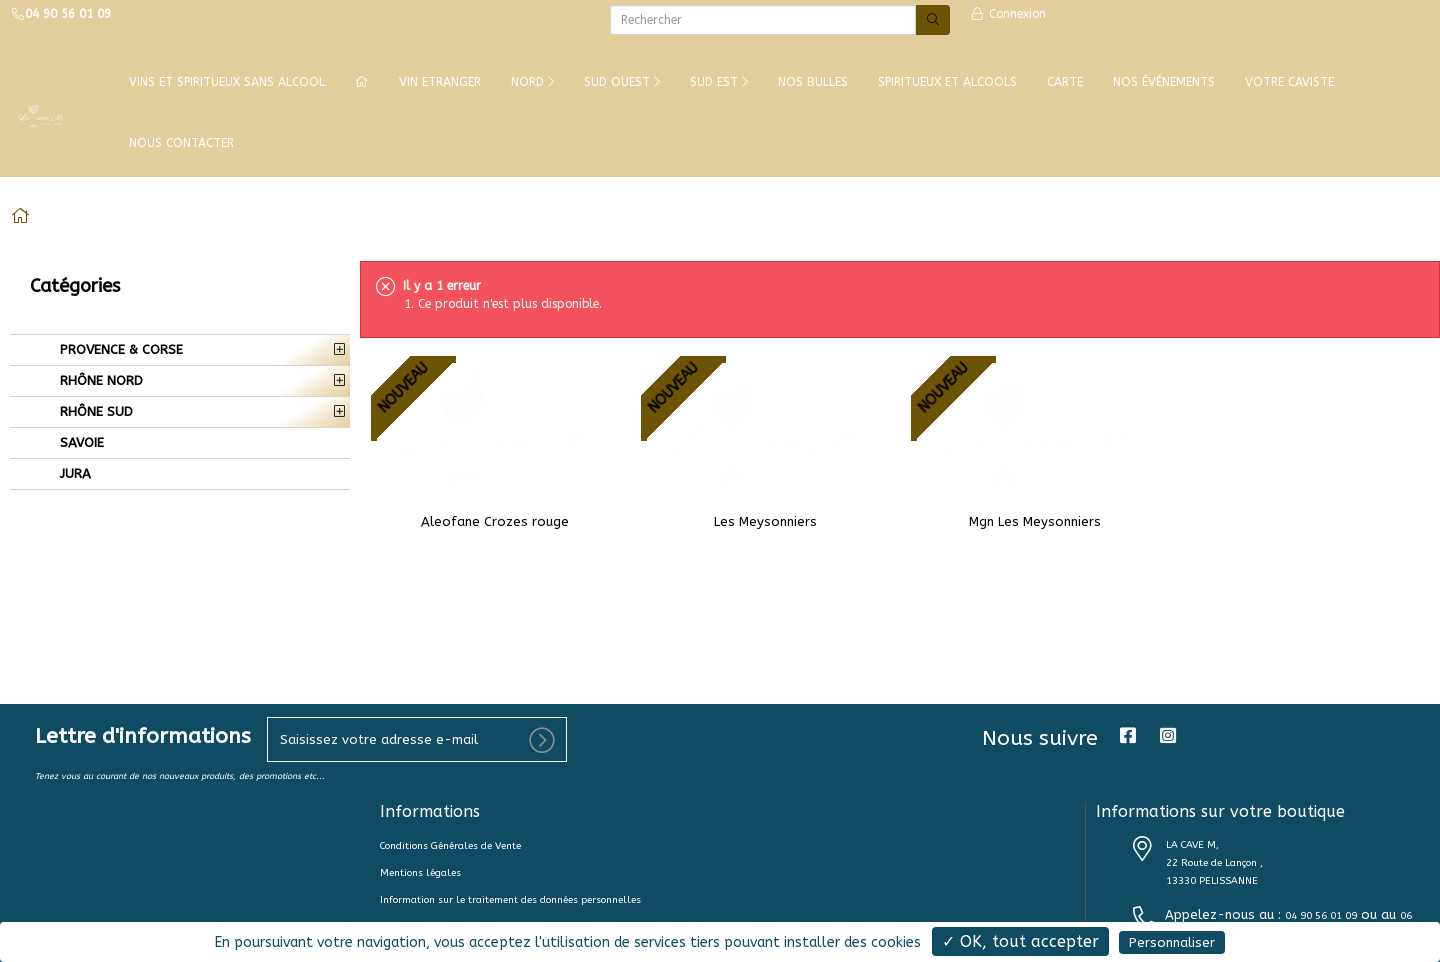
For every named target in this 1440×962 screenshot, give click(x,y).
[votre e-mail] (417, 739)
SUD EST (719, 82)
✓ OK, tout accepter (1020, 941)
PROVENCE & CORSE (119, 349)
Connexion (1008, 14)
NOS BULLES (813, 82)
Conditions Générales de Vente (450, 846)
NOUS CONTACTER (181, 143)
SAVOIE (80, 442)
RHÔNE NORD (99, 380)
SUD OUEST (622, 82)
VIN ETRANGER (440, 82)
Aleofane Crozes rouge (495, 521)
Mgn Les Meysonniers (1035, 521)
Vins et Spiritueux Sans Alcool (227, 82)
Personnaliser (1172, 942)
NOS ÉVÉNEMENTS (1164, 82)
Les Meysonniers (765, 521)
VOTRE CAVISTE (1289, 82)
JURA (73, 473)
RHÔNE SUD (94, 411)
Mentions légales (420, 873)
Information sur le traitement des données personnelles (510, 900)
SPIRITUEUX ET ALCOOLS (947, 82)
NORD (532, 82)
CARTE (1065, 82)
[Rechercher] (763, 20)
